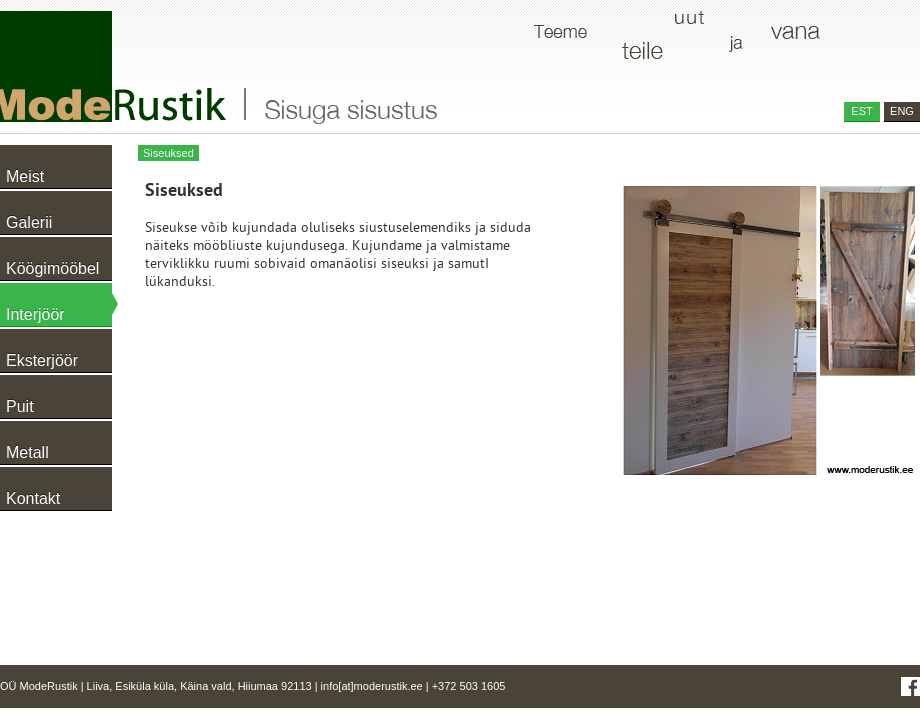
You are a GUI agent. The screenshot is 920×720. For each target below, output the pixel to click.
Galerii (29, 222)
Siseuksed (168, 153)
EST (861, 111)
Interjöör (35, 314)
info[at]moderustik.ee (372, 686)
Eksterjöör (42, 360)
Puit (20, 406)
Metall (27, 452)
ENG (902, 111)
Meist (25, 176)
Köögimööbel (52, 268)
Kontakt (33, 498)
